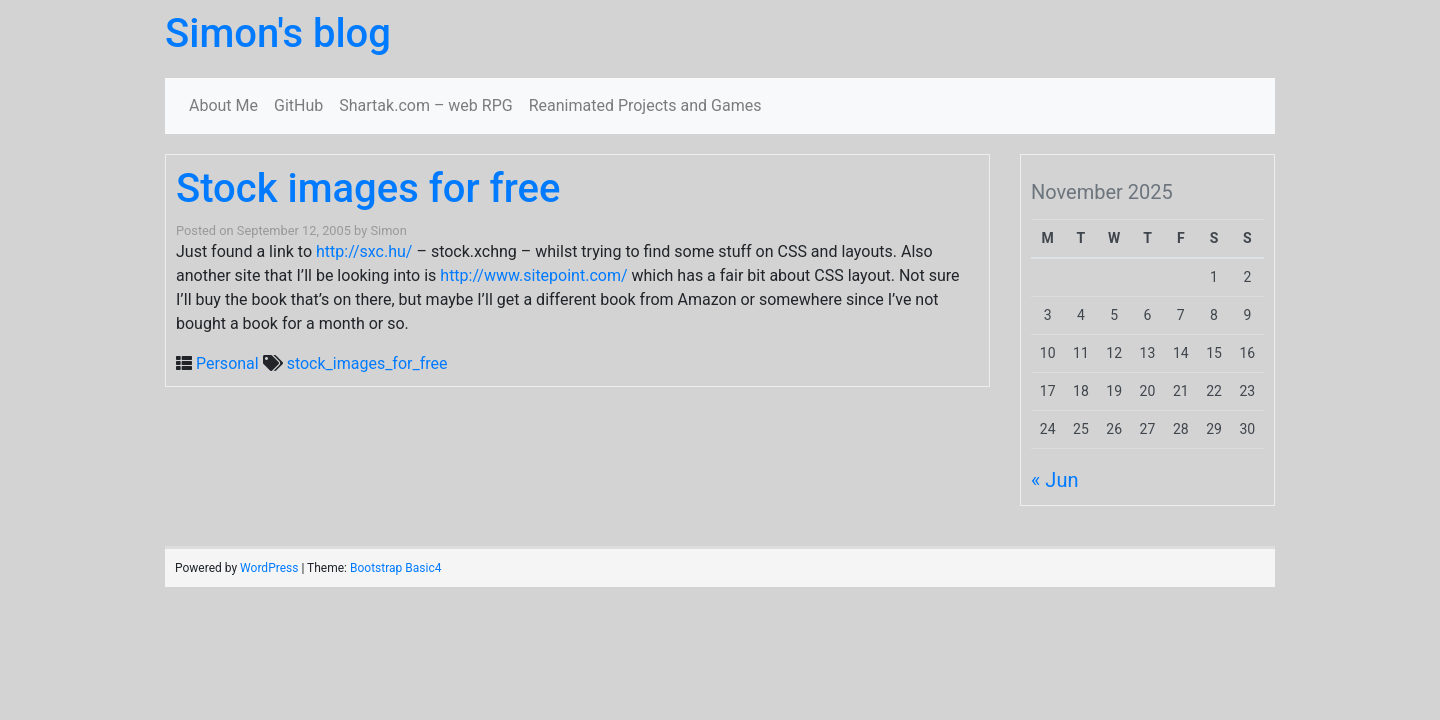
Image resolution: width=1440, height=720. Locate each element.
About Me (223, 105)
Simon (388, 230)
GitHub (298, 105)
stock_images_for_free (367, 363)
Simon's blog (278, 33)
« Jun (1054, 480)
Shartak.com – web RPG (425, 105)
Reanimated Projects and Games (645, 105)
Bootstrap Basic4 (395, 568)
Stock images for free (368, 188)
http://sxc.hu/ (364, 251)
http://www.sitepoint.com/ (533, 275)
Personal (227, 363)
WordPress (269, 568)
